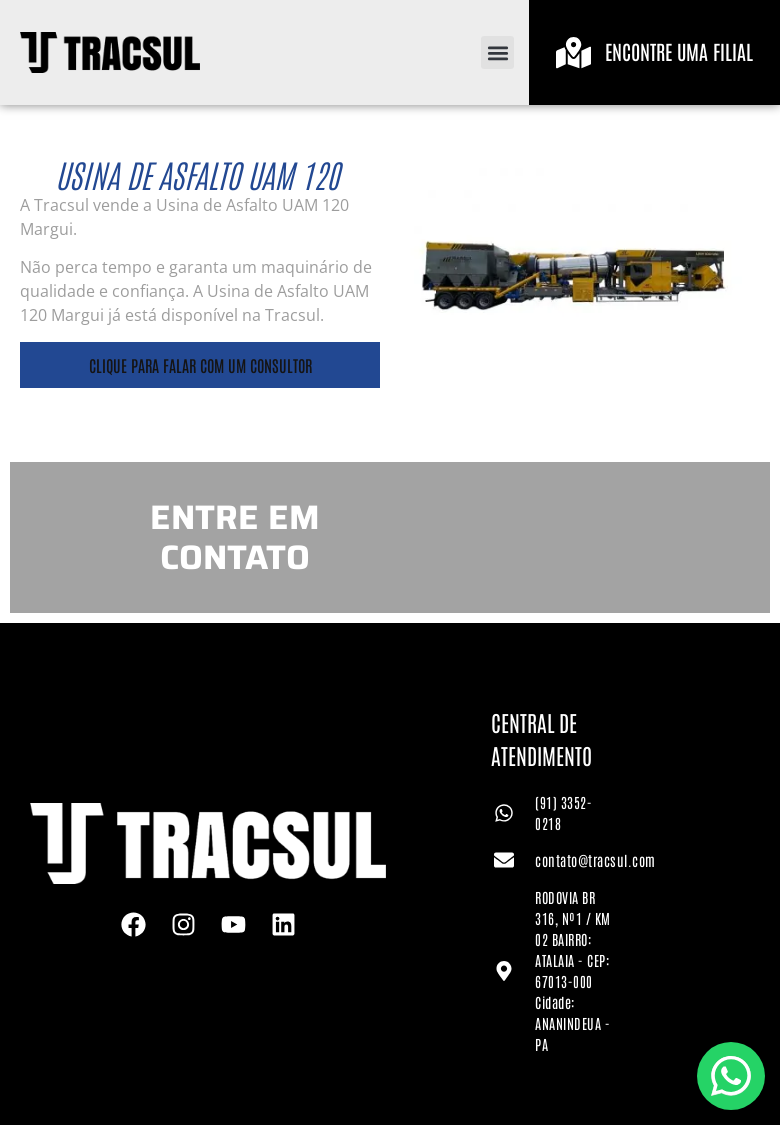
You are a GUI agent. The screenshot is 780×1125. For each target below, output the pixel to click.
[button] (497, 52)
